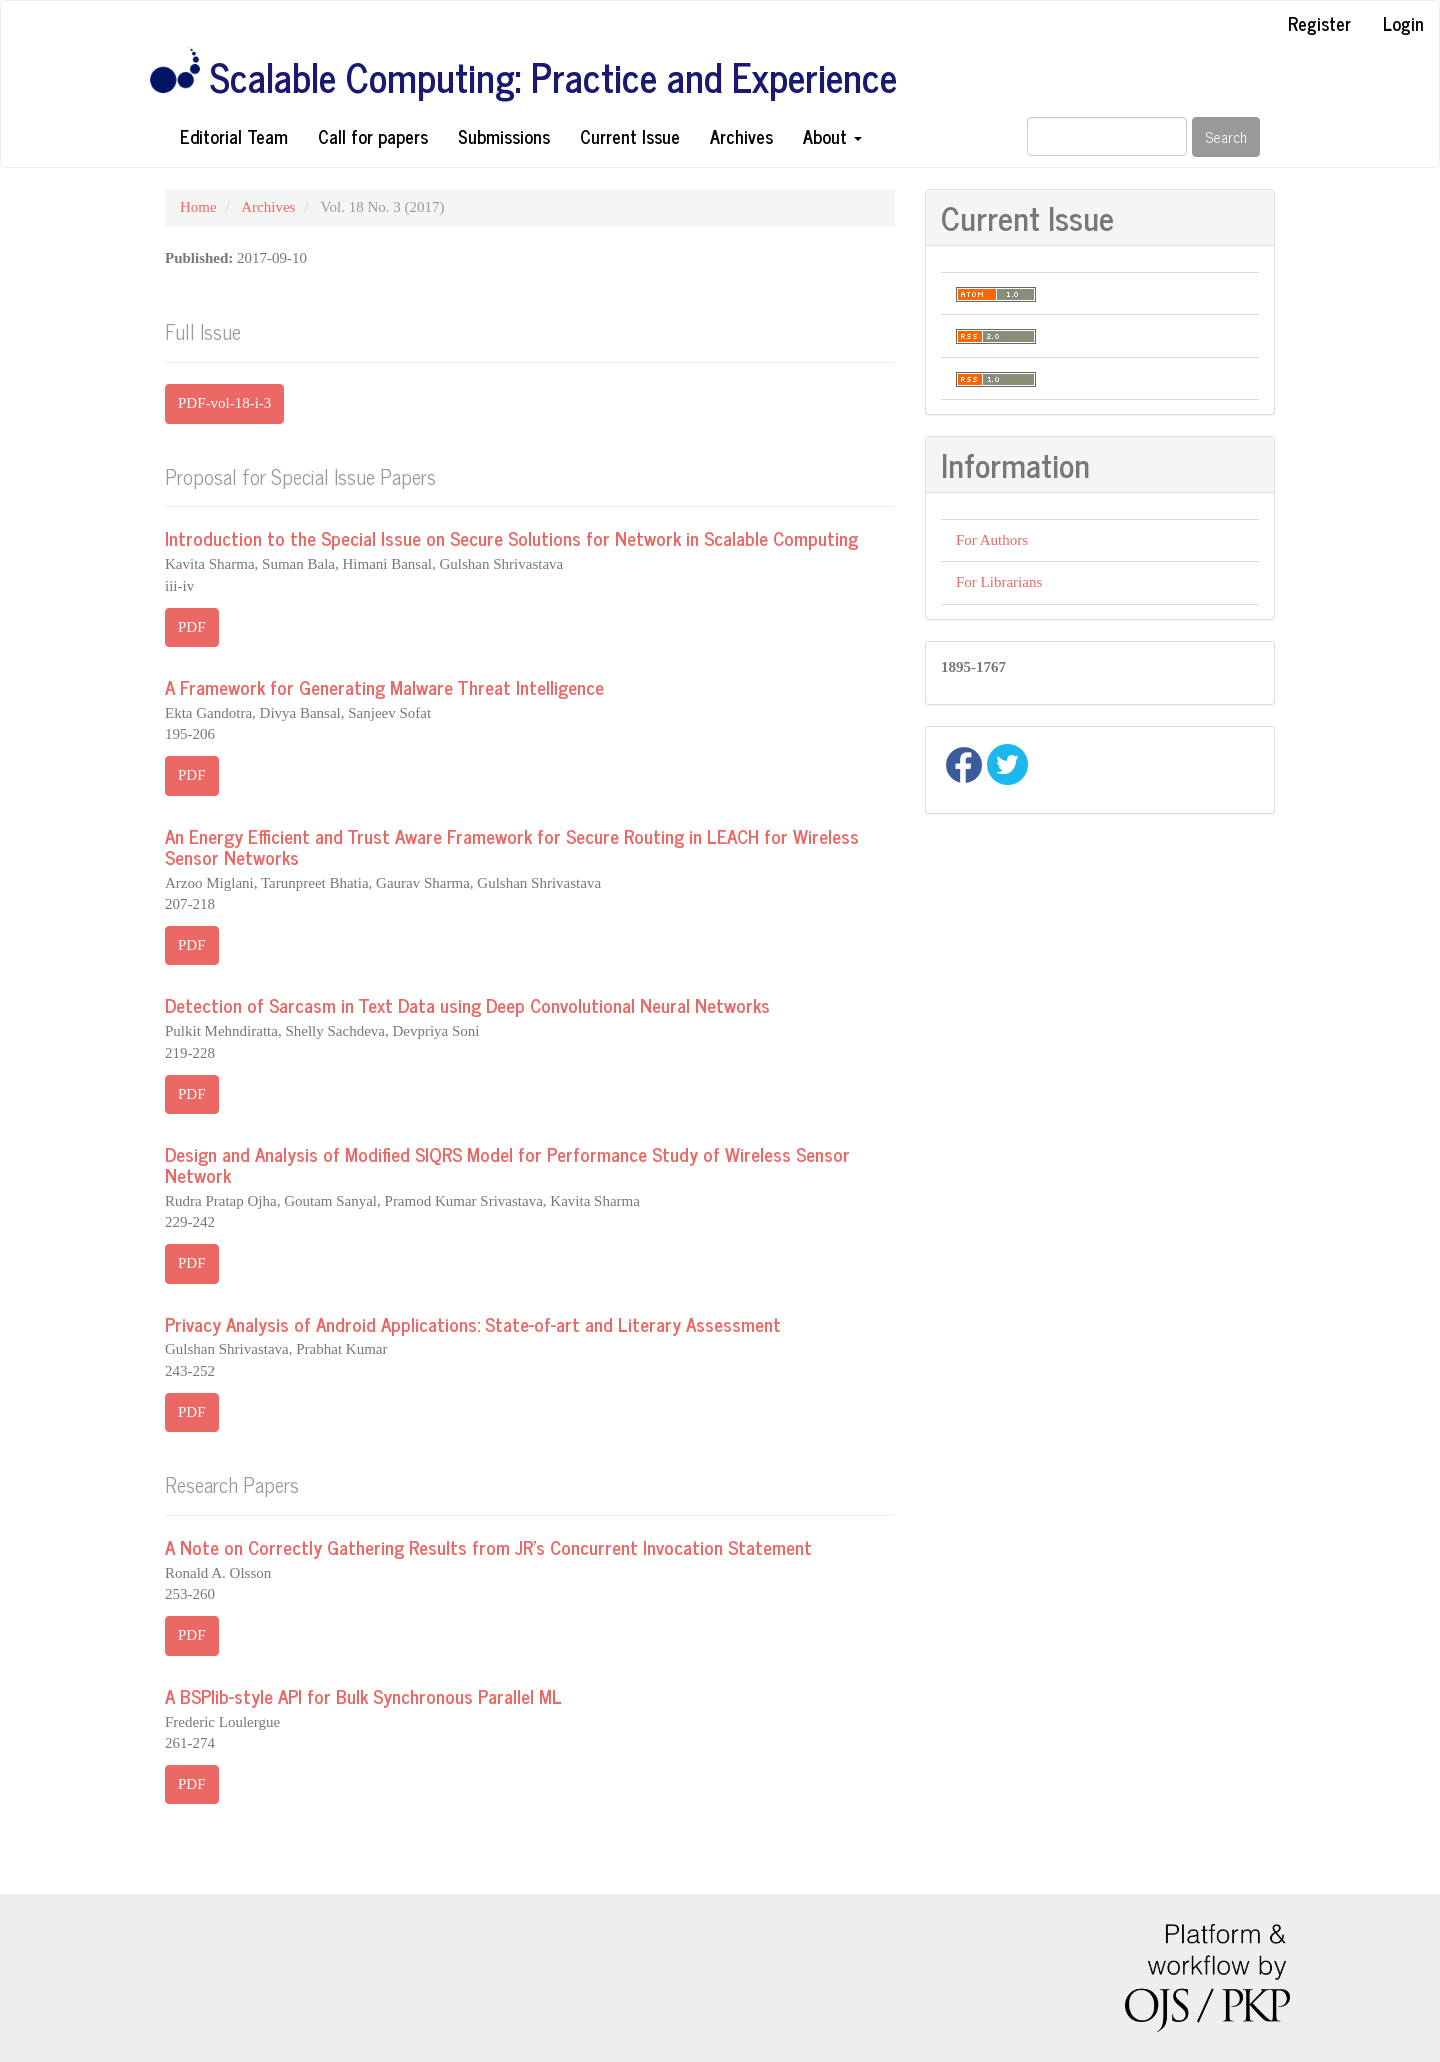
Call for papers (373, 136)
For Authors (992, 540)
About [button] (832, 136)
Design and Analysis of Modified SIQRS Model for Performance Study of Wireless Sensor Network (507, 1164)
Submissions (504, 136)
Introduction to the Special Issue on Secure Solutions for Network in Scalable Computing (511, 537)
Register (1319, 23)
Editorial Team (234, 136)
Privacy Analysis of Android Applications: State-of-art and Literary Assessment (473, 1323)
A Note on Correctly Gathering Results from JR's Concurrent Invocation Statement (488, 1546)
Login (1403, 23)
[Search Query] (1107, 136)
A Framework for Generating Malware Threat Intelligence (384, 686)
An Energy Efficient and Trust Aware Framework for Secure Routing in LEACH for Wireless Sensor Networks (512, 846)
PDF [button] (192, 627)
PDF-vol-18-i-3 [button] (224, 403)
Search (1226, 136)
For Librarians (999, 582)
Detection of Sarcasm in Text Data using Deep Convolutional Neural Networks (467, 1004)
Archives (741, 136)
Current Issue (630, 136)
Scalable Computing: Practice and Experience (553, 77)
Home (198, 207)
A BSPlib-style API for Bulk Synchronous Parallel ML (363, 1695)
